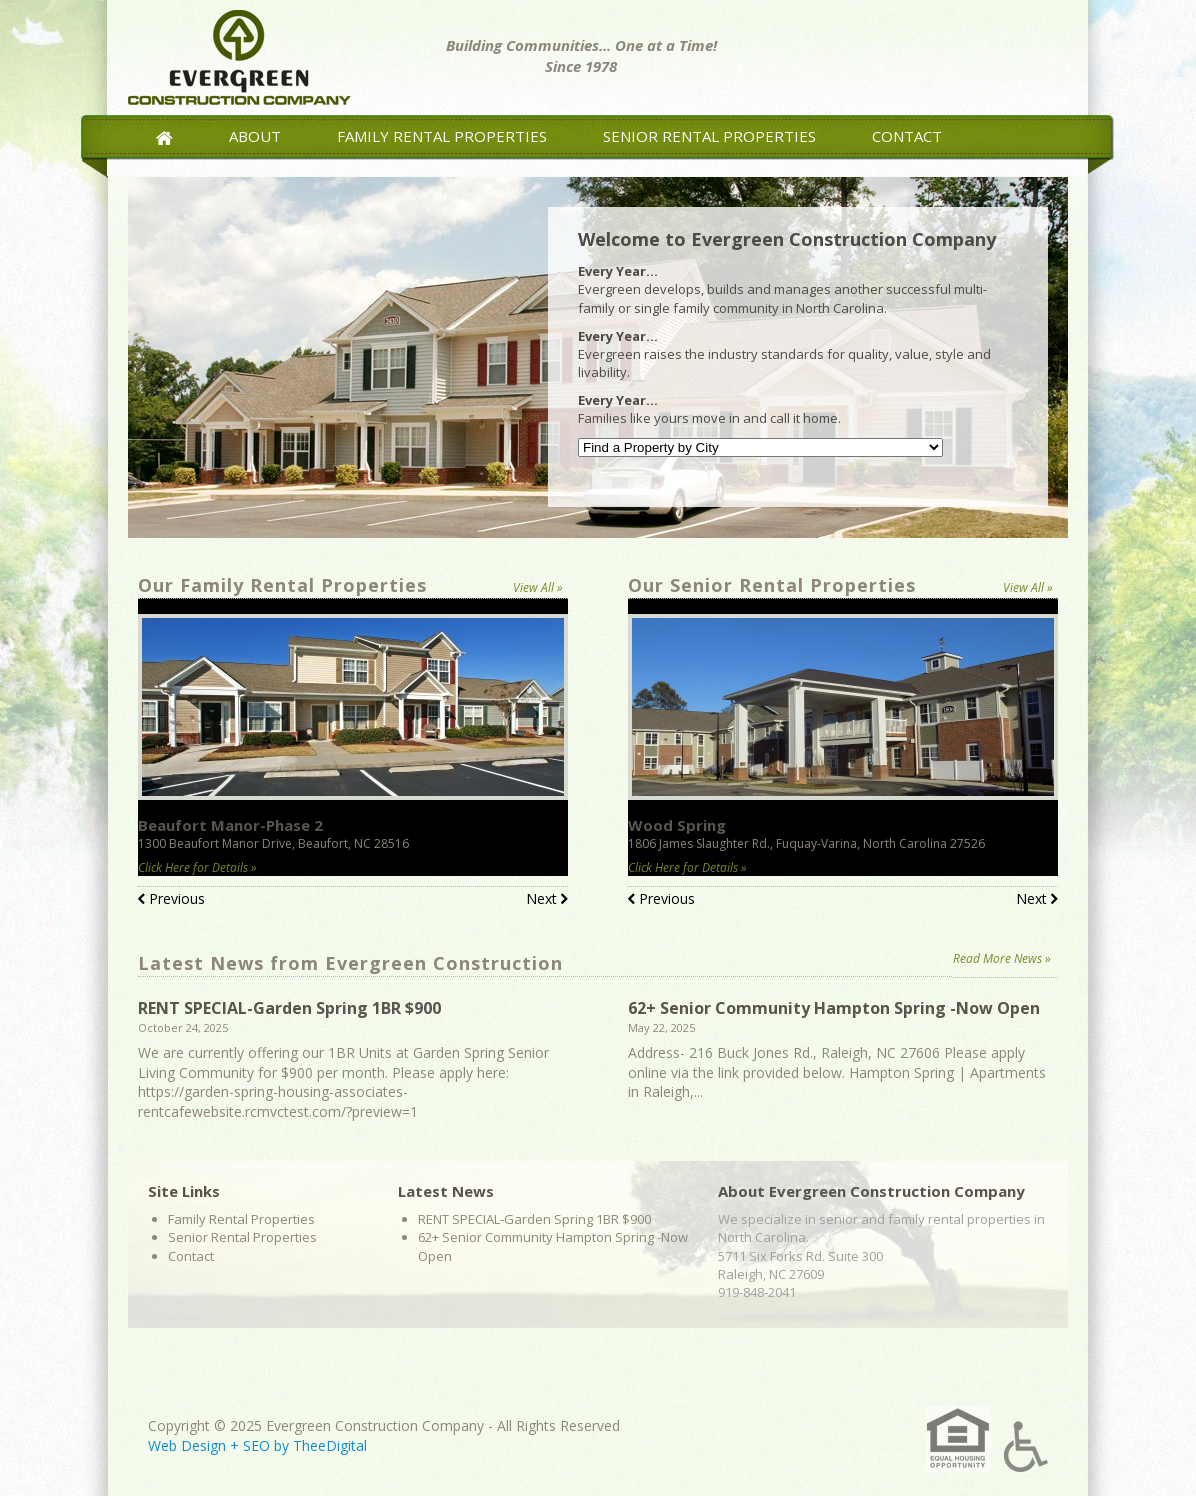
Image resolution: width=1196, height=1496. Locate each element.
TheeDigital (330, 1445)
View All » (538, 587)
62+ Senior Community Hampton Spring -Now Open (834, 1008)
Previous (171, 900)
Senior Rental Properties (709, 136)
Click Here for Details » (197, 867)
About (255, 136)
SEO (256, 1445)
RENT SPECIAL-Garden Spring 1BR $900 (289, 1008)
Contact (907, 136)
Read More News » (1002, 958)
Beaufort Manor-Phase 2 (230, 825)
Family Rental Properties (442, 136)
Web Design (187, 1445)
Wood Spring (677, 825)
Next (547, 900)
